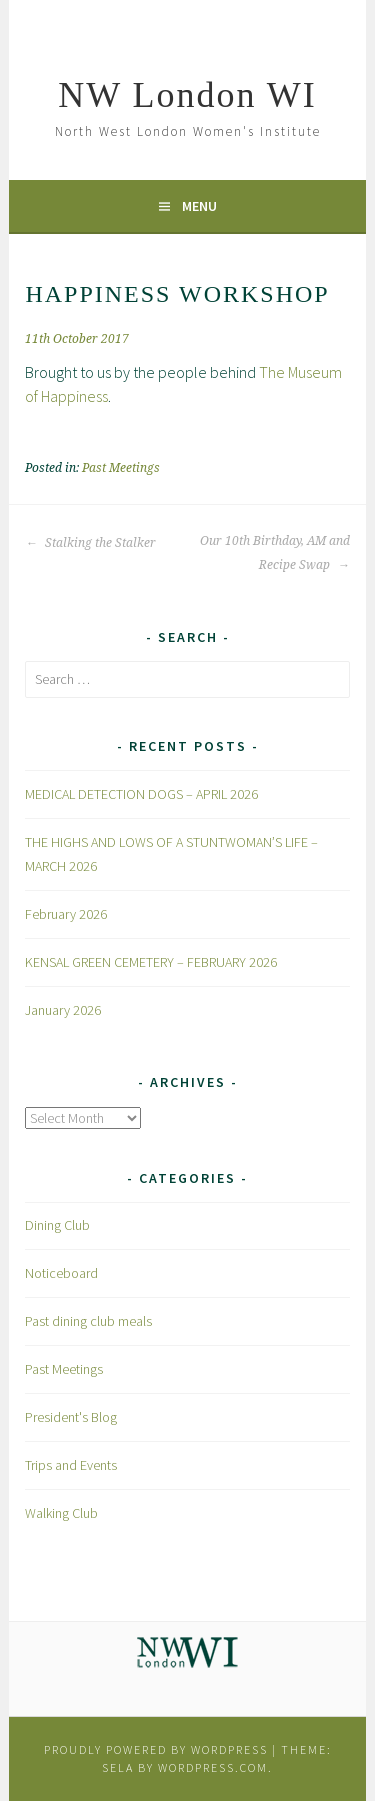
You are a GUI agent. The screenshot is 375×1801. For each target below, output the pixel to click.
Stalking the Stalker (90, 543)
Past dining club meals (88, 1321)
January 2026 (63, 1010)
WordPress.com (213, 1767)
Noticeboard (61, 1273)
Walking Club (61, 1513)
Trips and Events (71, 1465)
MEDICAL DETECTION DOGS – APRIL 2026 (141, 794)
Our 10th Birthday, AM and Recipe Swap (275, 553)
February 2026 (66, 914)
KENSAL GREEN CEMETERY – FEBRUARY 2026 (151, 962)
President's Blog (71, 1417)
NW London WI (187, 95)
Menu (199, 206)
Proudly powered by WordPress (156, 1749)
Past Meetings (121, 468)
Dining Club (57, 1225)
